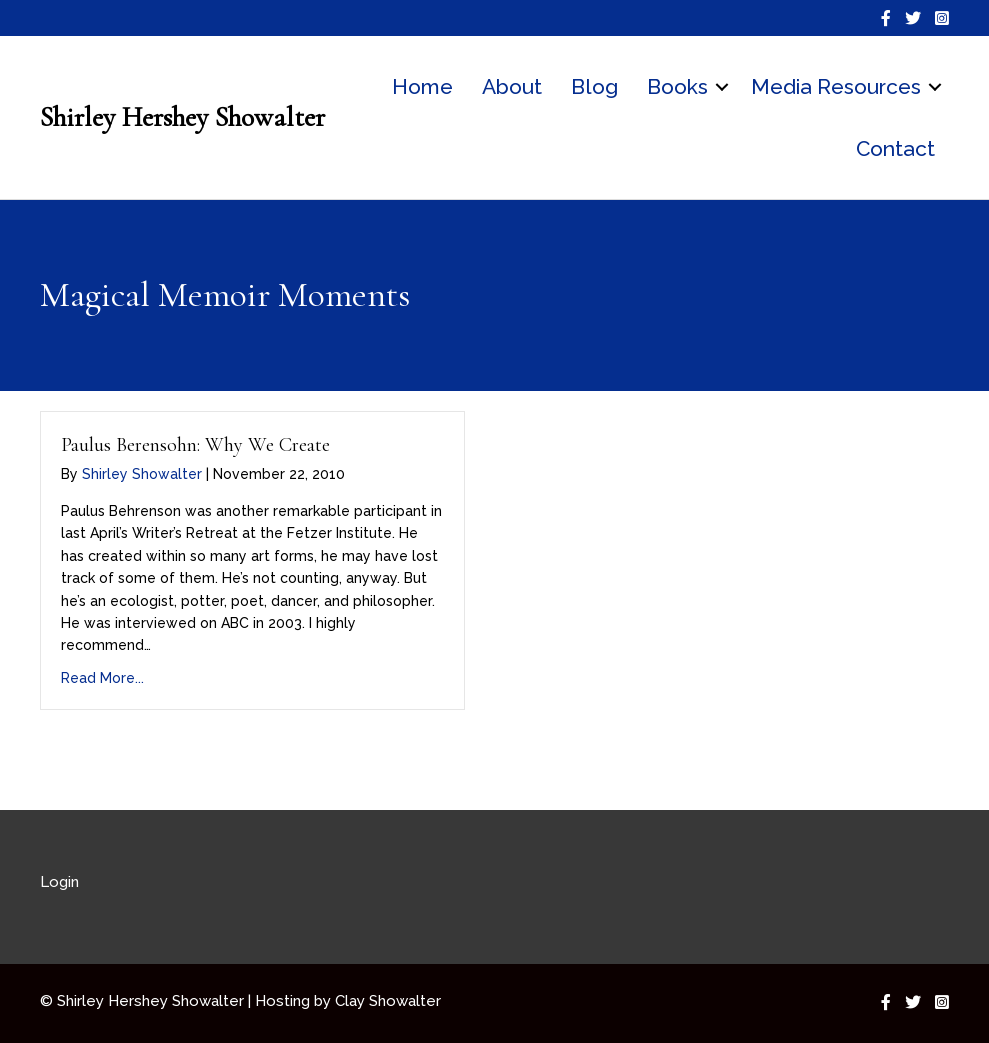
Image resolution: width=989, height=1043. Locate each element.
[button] (722, 87)
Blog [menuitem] (594, 86)
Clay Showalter (388, 1001)
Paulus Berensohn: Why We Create (195, 445)
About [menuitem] (512, 86)
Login (59, 882)
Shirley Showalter (142, 474)
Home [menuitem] (422, 86)
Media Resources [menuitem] (836, 86)
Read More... (102, 678)
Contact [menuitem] (895, 148)
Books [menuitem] (677, 86)
